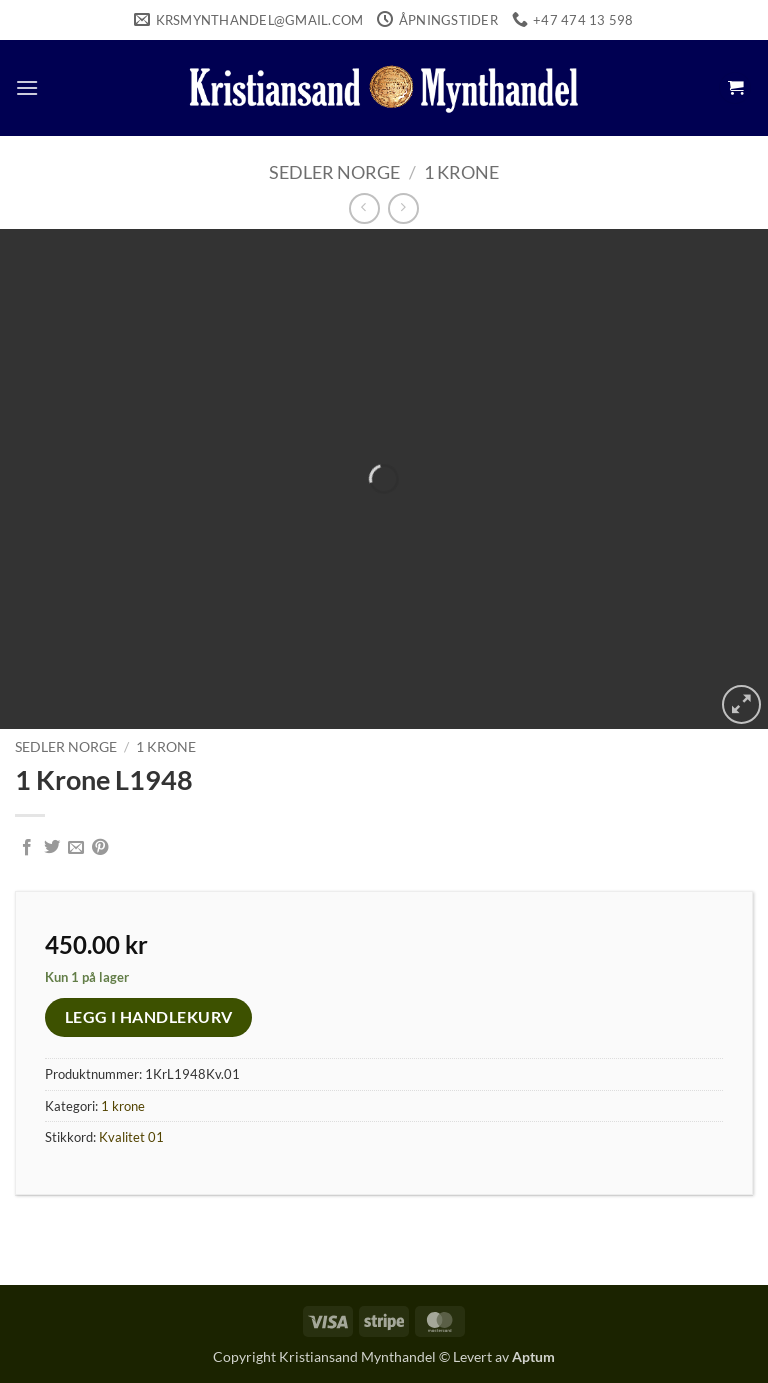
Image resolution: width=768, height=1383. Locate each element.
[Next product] (364, 208)
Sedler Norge (334, 172)
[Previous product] (403, 208)
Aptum (533, 1356)
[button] (27, 87)
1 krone (461, 172)
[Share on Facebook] (27, 848)
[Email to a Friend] (76, 848)
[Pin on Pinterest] (100, 848)
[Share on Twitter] (52, 848)
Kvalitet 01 (131, 1137)
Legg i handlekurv (149, 1017)
